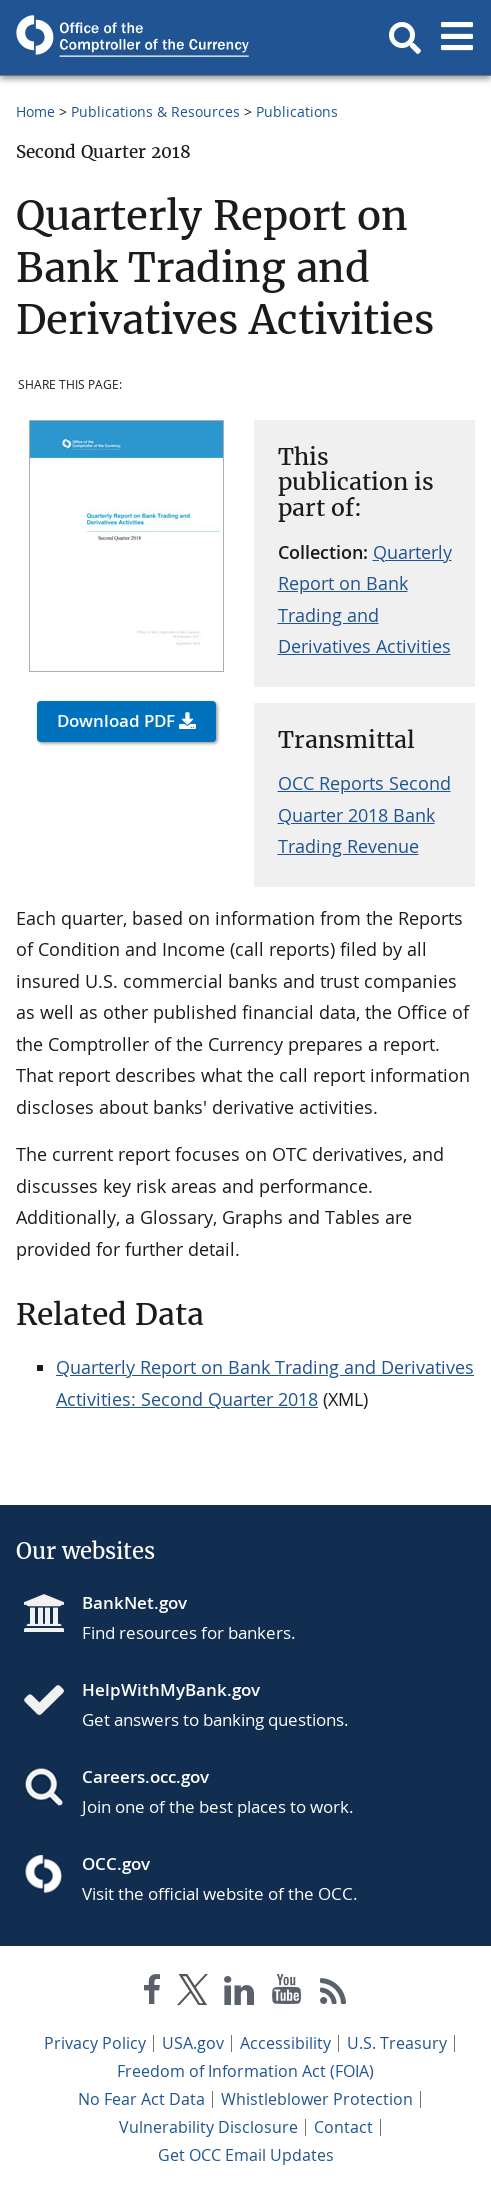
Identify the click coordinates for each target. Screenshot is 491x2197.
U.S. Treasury (397, 2043)
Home (35, 111)
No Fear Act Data (141, 2099)
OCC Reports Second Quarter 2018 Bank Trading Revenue (364, 814)
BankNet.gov (134, 1602)
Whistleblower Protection (317, 2099)
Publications (297, 111)
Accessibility (285, 2043)
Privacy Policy (95, 2043)
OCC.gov (116, 1863)
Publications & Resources (155, 111)
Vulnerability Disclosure (208, 2127)
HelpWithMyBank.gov (171, 1689)
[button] (405, 38)
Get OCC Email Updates (246, 2155)
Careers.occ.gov (145, 1776)
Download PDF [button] (116, 720)
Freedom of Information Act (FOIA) (245, 2071)
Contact (343, 2127)
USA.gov (193, 2043)
